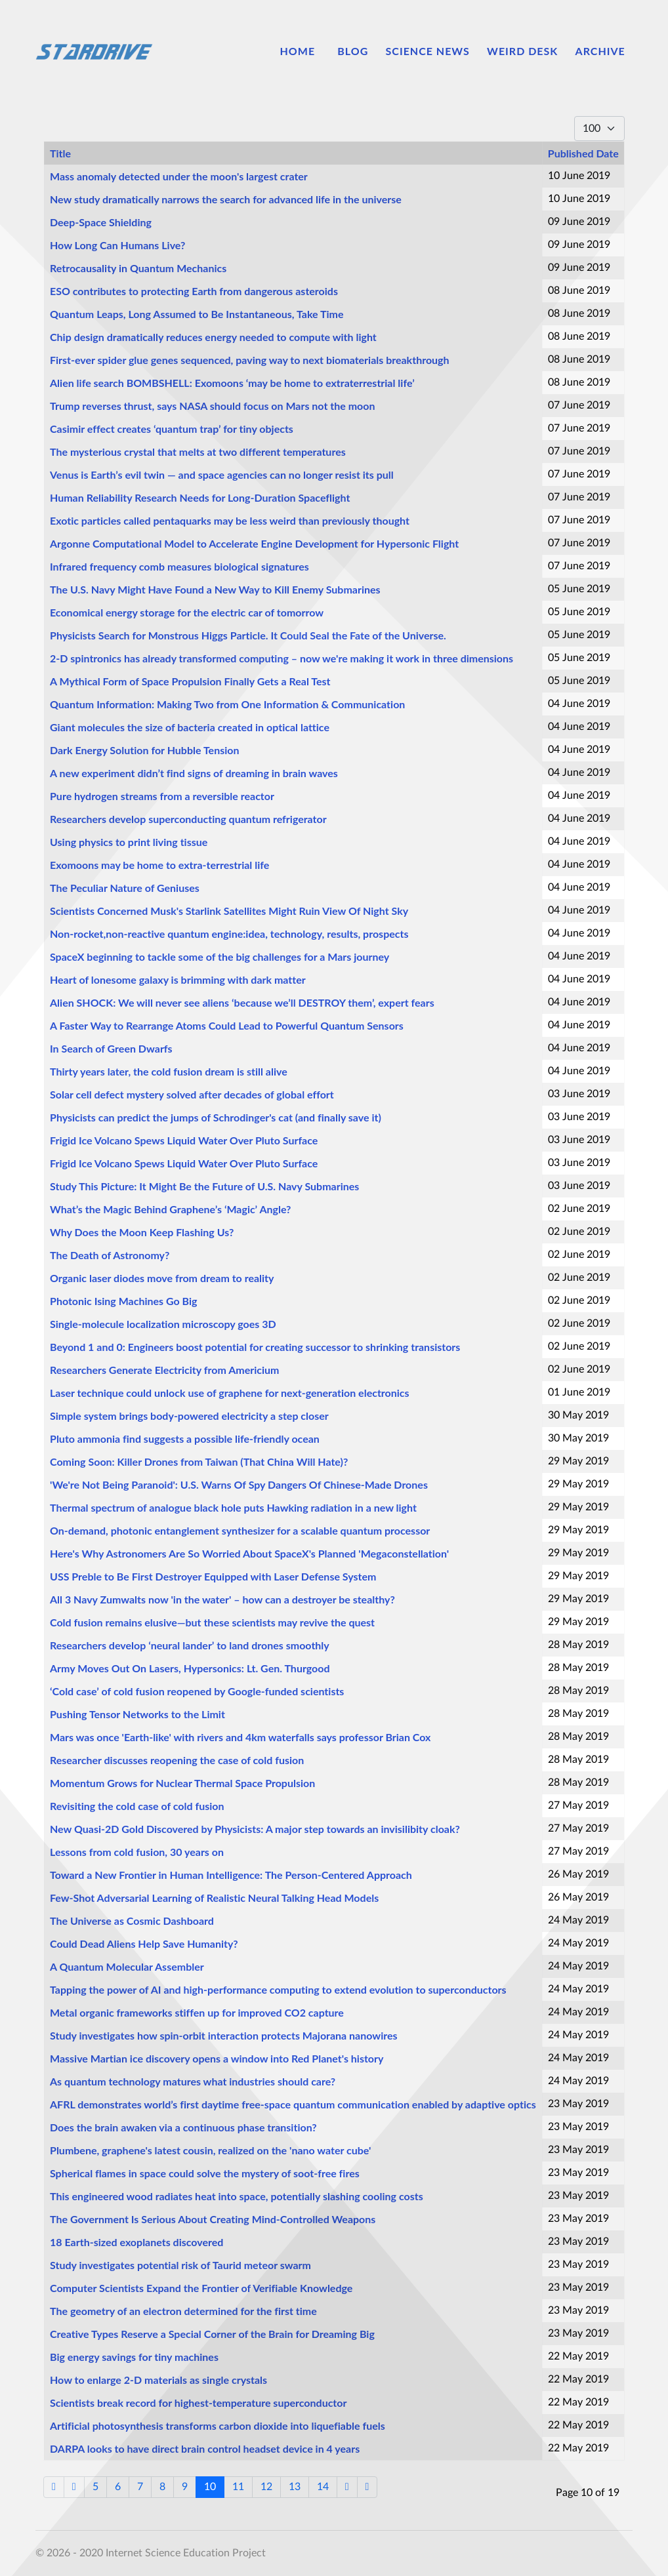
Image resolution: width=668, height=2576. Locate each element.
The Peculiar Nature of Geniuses (124, 887)
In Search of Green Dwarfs (111, 1048)
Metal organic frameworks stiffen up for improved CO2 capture (197, 2012)
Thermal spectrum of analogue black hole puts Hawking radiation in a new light (233, 1507)
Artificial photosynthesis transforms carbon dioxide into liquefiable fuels (217, 2425)
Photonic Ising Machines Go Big (124, 1301)
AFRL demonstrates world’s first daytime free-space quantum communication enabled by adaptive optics (293, 2104)
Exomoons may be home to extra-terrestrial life (159, 864)
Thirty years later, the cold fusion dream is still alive (168, 1071)
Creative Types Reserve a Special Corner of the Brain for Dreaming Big (212, 2333)
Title (60, 153)
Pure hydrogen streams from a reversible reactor (162, 796)
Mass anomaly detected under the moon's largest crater (179, 176)
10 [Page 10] (210, 2487)
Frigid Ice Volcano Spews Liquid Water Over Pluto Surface (184, 1140)
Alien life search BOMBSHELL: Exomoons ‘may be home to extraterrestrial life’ (232, 382)
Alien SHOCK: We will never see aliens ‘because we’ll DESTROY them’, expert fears (242, 1002)
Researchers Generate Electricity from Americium (164, 1369)
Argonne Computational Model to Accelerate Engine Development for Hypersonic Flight (254, 543)
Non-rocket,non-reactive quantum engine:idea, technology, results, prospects (229, 933)
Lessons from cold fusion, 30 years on (137, 1851)
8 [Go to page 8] (162, 2487)
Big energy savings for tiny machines (134, 2356)
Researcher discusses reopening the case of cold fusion (177, 1760)
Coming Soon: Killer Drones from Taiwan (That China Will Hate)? (199, 1461)
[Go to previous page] (74, 2487)
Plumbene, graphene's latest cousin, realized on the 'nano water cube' (210, 2150)
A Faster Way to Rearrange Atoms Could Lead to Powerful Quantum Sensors (227, 1025)
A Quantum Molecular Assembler (127, 1966)
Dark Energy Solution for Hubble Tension (144, 750)
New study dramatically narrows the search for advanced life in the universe (226, 199)
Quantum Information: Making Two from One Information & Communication (227, 704)
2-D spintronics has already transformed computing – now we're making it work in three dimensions (281, 658)
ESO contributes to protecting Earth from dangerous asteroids (194, 291)
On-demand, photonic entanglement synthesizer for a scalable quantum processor (240, 1530)
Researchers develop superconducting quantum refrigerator (188, 819)
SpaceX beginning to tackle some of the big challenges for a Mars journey (219, 956)
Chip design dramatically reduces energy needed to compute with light (213, 337)
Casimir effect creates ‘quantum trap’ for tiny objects (171, 428)
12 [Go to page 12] (266, 2487)
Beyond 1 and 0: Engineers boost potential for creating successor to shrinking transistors (255, 1346)
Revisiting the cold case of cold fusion (137, 1806)
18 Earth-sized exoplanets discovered (136, 2242)
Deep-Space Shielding (101, 222)
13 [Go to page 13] (295, 2487)
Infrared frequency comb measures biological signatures (179, 566)
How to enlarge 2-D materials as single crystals (158, 2379)
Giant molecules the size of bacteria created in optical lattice (189, 727)
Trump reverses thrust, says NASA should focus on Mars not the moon (212, 405)
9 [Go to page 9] (185, 2487)
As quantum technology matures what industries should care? (192, 2081)
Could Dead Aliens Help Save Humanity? (144, 1943)
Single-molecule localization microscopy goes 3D (163, 1324)
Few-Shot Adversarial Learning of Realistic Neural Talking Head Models (214, 1897)
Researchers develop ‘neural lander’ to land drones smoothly (189, 1645)
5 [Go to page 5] (95, 2487)
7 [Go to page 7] (140, 2487)
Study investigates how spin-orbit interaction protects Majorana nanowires (224, 2035)
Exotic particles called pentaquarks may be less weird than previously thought (229, 520)
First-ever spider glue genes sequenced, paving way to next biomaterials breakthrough (249, 359)
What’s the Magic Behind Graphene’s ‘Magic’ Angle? (170, 1209)
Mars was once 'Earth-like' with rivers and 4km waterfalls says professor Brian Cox (240, 1737)
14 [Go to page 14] (323, 2487)
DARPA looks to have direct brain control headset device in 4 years (205, 2448)
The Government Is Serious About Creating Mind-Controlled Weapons (212, 2219)
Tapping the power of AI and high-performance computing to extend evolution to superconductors (278, 1989)
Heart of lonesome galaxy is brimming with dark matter (178, 979)
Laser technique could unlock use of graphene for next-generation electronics (229, 1392)
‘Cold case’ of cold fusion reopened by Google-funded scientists (197, 1691)
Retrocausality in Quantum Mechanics (138, 268)
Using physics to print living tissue (128, 841)
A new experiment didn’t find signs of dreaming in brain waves (194, 773)
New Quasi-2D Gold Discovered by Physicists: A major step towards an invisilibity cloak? (255, 1828)
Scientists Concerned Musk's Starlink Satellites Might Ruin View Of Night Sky (229, 910)
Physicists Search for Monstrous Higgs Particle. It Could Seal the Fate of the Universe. (248, 635)
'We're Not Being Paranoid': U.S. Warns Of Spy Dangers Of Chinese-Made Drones (239, 1484)
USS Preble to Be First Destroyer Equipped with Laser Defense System (213, 1576)
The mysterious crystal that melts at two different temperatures (198, 451)
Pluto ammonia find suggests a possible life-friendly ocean (185, 1438)
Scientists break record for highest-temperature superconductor (198, 2402)
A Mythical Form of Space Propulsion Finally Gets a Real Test (190, 681)
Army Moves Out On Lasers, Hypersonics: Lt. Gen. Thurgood (190, 1668)
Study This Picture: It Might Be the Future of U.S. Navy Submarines (204, 1186)
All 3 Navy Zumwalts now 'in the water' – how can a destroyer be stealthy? (222, 1599)
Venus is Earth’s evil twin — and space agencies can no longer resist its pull (222, 474)
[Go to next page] (347, 2487)
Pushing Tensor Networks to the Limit (137, 1714)
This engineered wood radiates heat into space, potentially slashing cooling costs (236, 2196)
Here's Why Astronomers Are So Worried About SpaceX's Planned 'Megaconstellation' (249, 1553)
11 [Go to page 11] (238, 2487)
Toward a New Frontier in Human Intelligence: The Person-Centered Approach (231, 1874)
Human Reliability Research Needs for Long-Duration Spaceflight (200, 497)
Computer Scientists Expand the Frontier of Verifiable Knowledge (201, 2288)
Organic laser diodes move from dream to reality (162, 1278)
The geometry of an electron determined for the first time (183, 2310)
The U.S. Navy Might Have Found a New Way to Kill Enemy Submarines (215, 589)
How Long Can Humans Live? (117, 245)
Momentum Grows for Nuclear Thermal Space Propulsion (182, 1783)
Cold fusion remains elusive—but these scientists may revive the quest (212, 1622)
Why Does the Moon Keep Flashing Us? (142, 1232)
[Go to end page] (367, 2487)
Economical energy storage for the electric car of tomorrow (187, 612)
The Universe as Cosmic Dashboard (132, 1920)
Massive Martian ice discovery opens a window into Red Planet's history (216, 2058)
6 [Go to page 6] (118, 2487)
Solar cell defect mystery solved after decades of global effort (192, 1094)
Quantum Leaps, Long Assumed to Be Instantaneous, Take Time (197, 314)
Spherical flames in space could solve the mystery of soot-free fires (205, 2173)
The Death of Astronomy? (109, 1255)
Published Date (583, 153)
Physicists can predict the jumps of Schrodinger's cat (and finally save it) (215, 1117)
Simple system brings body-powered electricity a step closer (189, 1415)
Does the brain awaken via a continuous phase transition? (183, 2127)
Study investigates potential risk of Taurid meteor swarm (180, 2265)
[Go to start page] (53, 2487)
